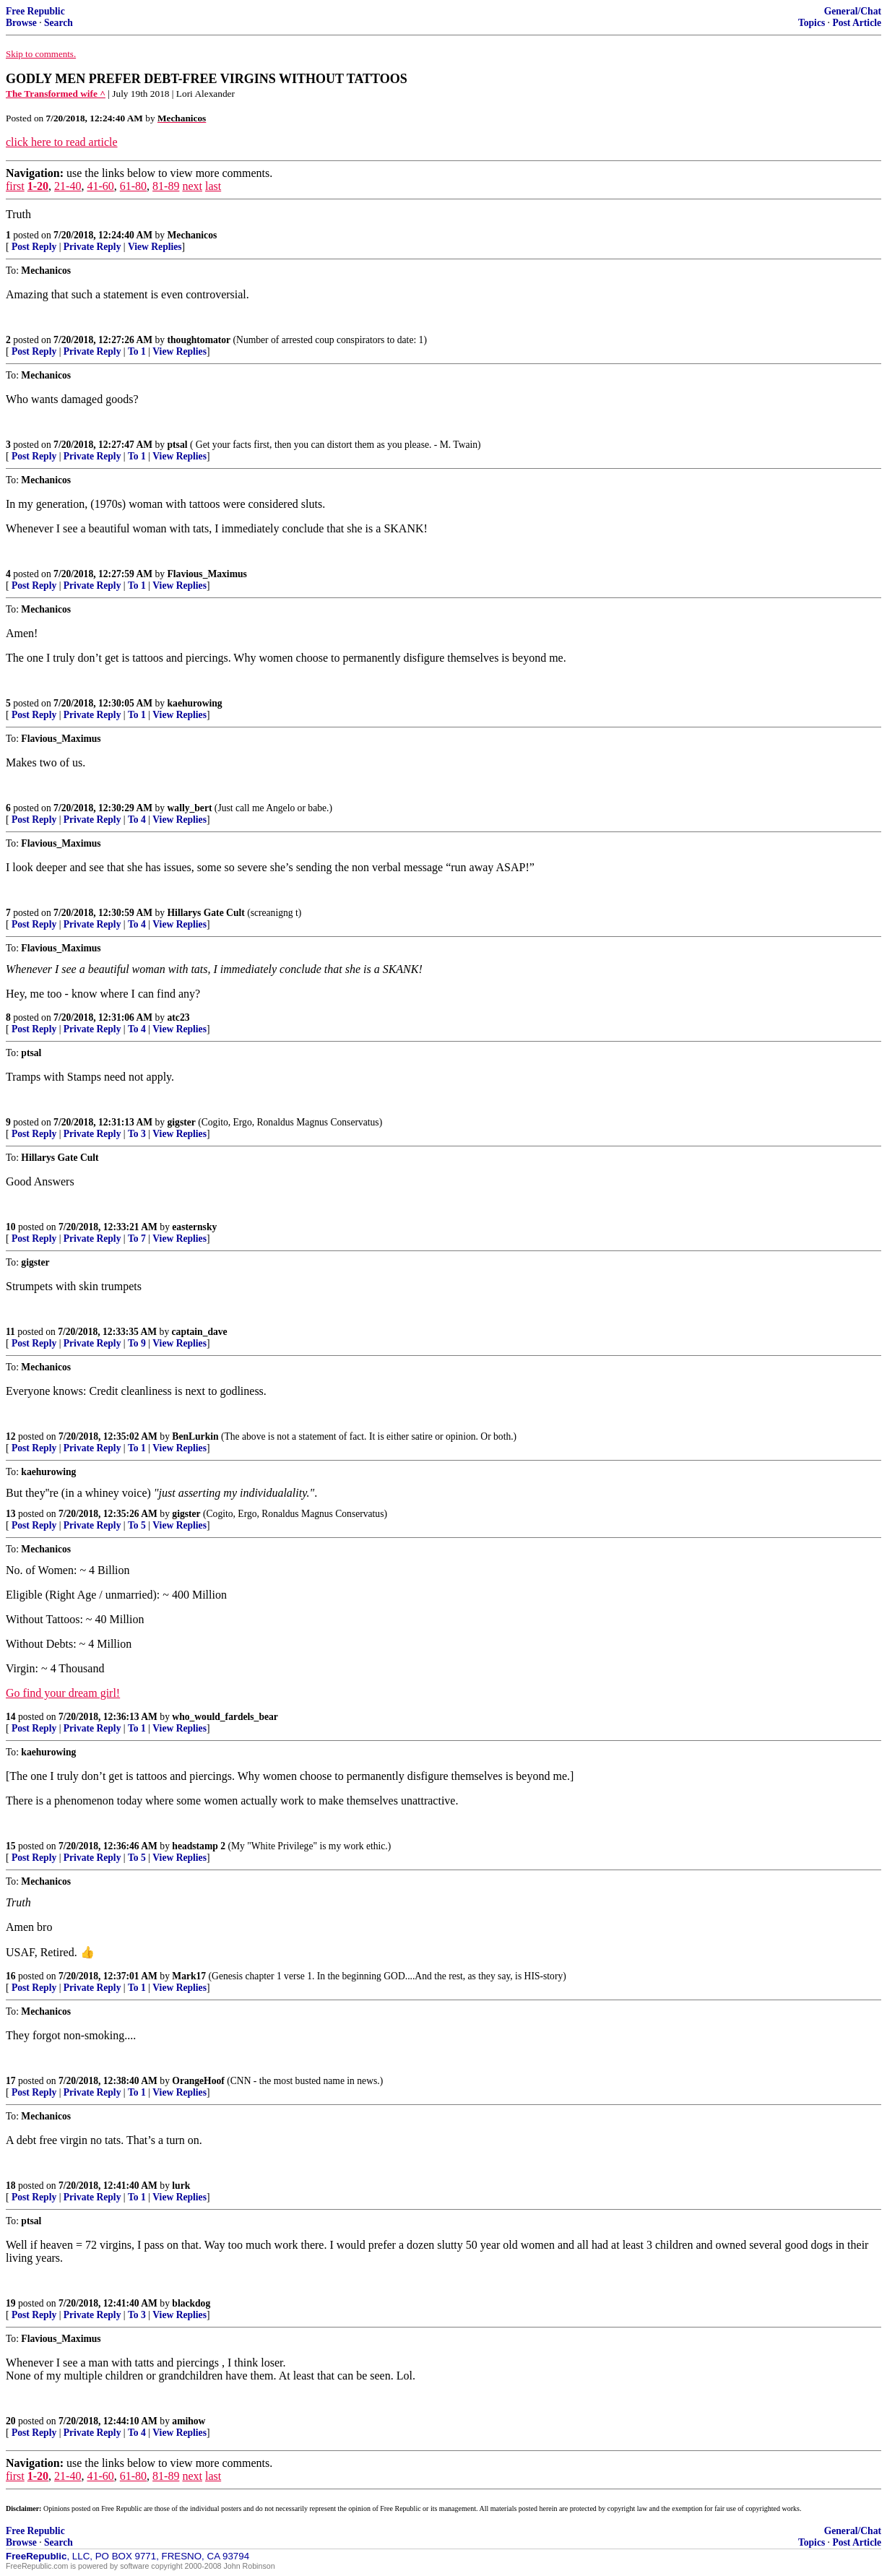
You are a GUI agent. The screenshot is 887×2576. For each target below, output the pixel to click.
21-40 (67, 186)
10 (11, 1227)
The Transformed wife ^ (55, 93)
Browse (21, 22)
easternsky (194, 1227)
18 (11, 2185)
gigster (182, 1122)
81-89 (165, 186)
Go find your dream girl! (63, 1693)
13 (11, 1513)
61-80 (133, 186)
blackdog (191, 2303)
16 (11, 1976)
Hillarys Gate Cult (206, 912)
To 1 (137, 351)
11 (10, 1331)
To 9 (137, 1343)
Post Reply (34, 246)
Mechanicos (192, 235)
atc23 (179, 1017)
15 (11, 1846)
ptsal (178, 444)
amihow (188, 2421)
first (15, 186)
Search (58, 22)
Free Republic (35, 11)
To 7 (137, 1238)
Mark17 (189, 1976)
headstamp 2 (198, 1846)
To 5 (137, 1525)
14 (11, 1716)
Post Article (856, 22)
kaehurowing (195, 703)
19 (11, 2303)
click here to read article (62, 142)
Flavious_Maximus (207, 574)
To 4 (137, 819)
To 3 (137, 1133)
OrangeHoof (198, 2080)
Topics (811, 22)
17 (11, 2080)
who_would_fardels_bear (225, 1716)
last (213, 186)
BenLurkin (195, 1436)
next (192, 186)
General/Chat (852, 11)
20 (11, 2421)
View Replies (155, 246)
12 (11, 1436)
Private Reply (92, 246)
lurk (181, 2185)
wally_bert (190, 808)
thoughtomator (199, 339)
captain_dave (200, 1331)
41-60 (100, 186)
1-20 (37, 186)
